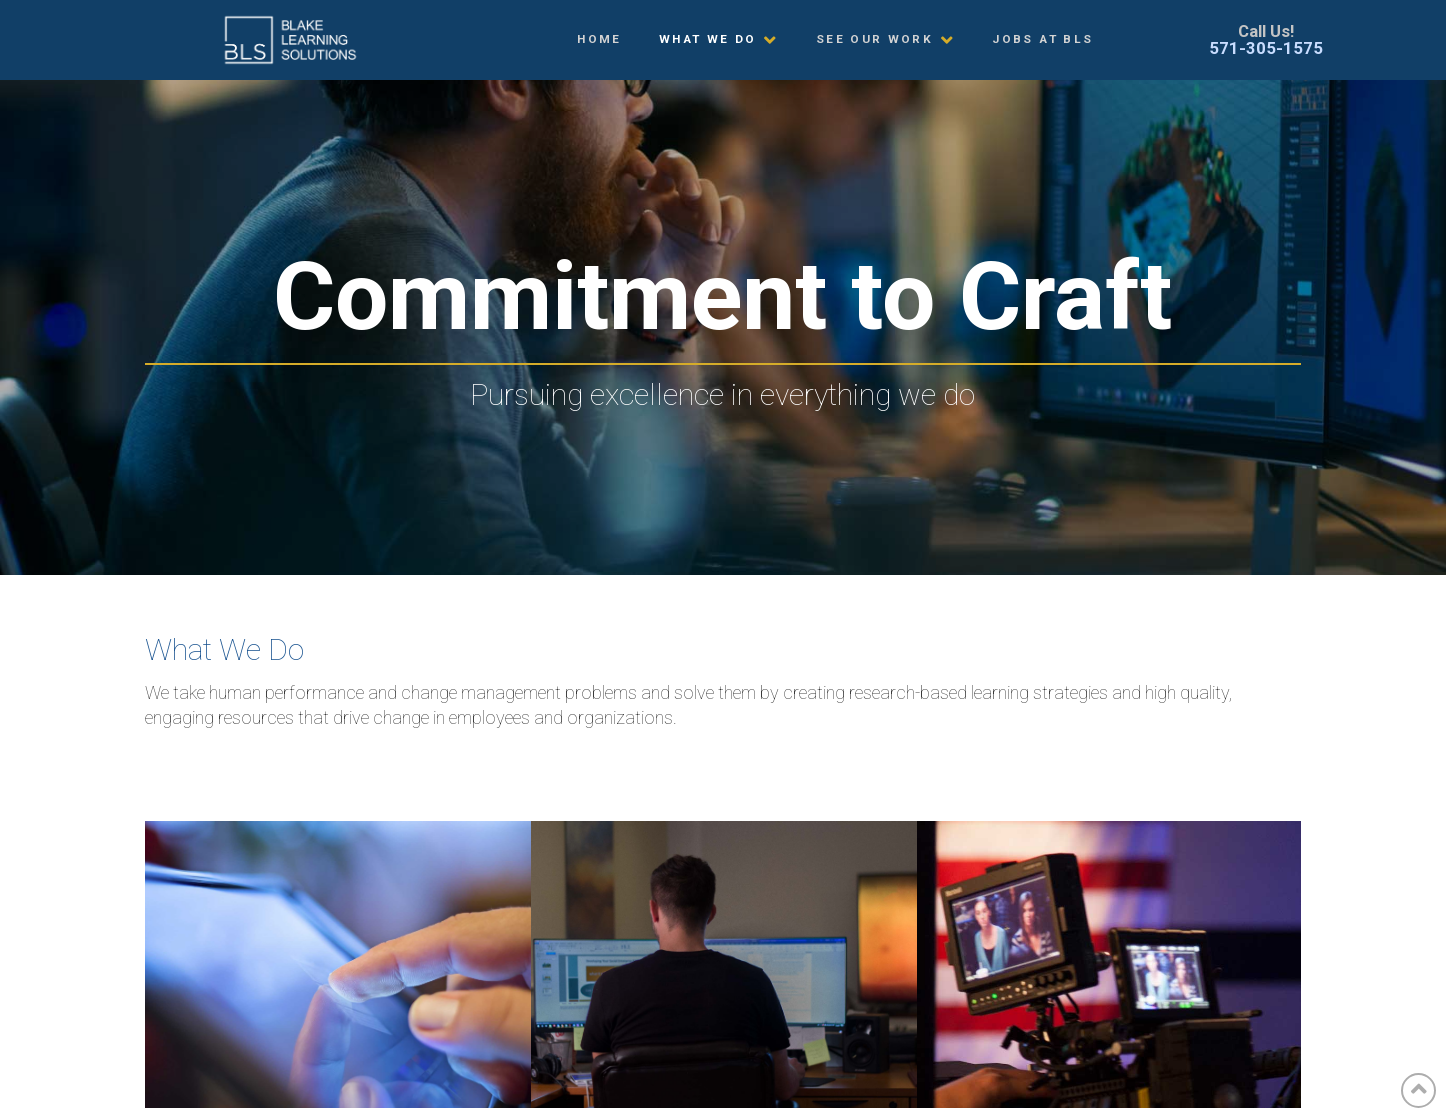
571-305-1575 (1266, 48)
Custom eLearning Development (338, 966)
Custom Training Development (724, 966)
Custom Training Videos (1110, 966)
